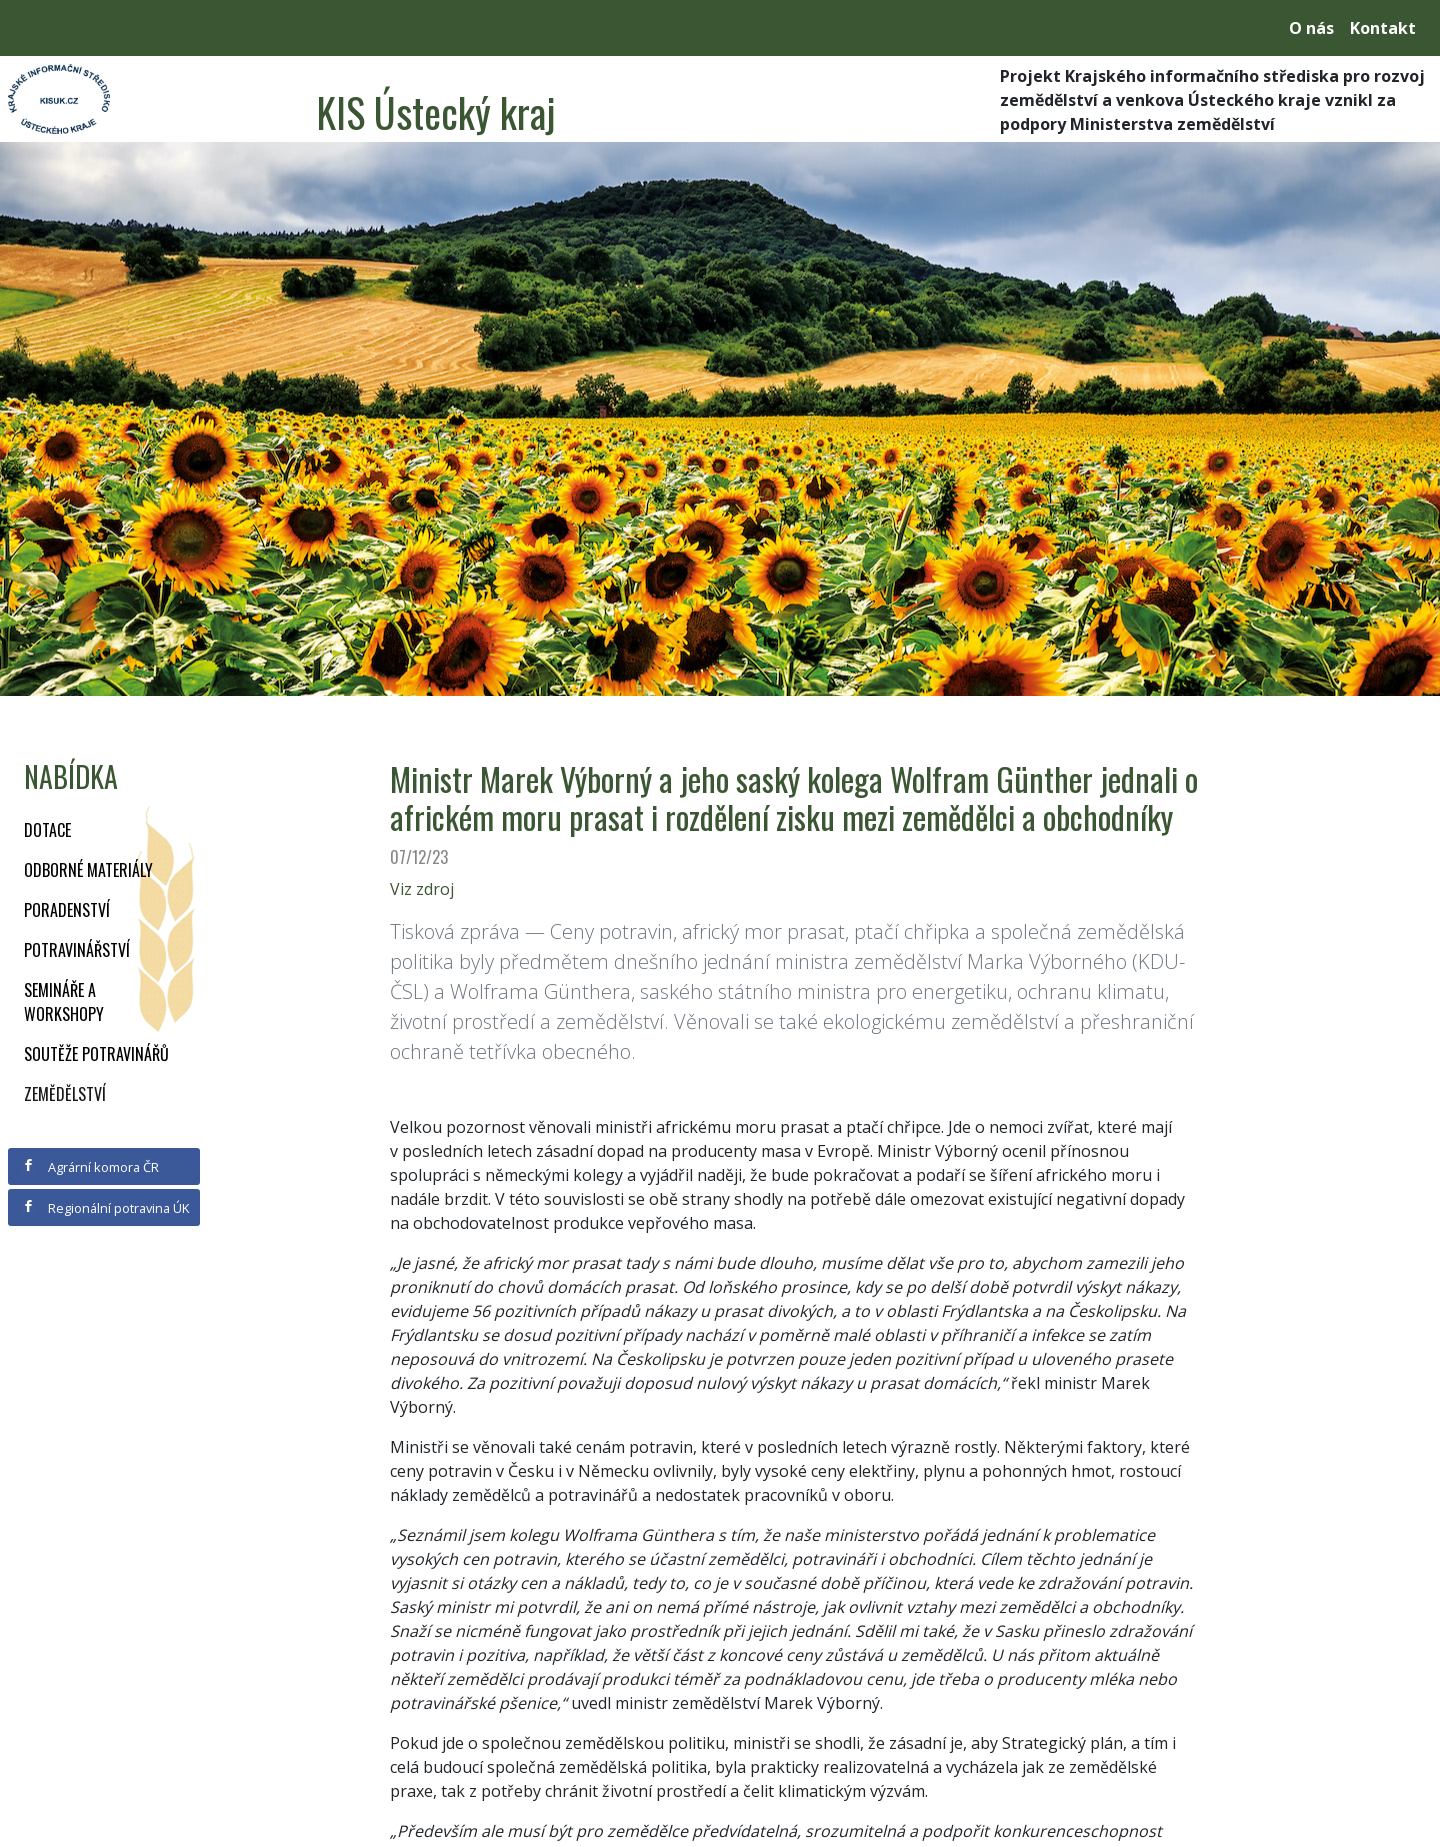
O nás (1311, 28)
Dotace (47, 830)
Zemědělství (65, 1094)
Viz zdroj (422, 889)
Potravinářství (77, 950)
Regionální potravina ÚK (105, 1208)
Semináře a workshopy (64, 1002)
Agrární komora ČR (90, 1167)
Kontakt (1383, 28)
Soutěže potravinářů (96, 1054)
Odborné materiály (88, 870)
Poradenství (67, 910)
